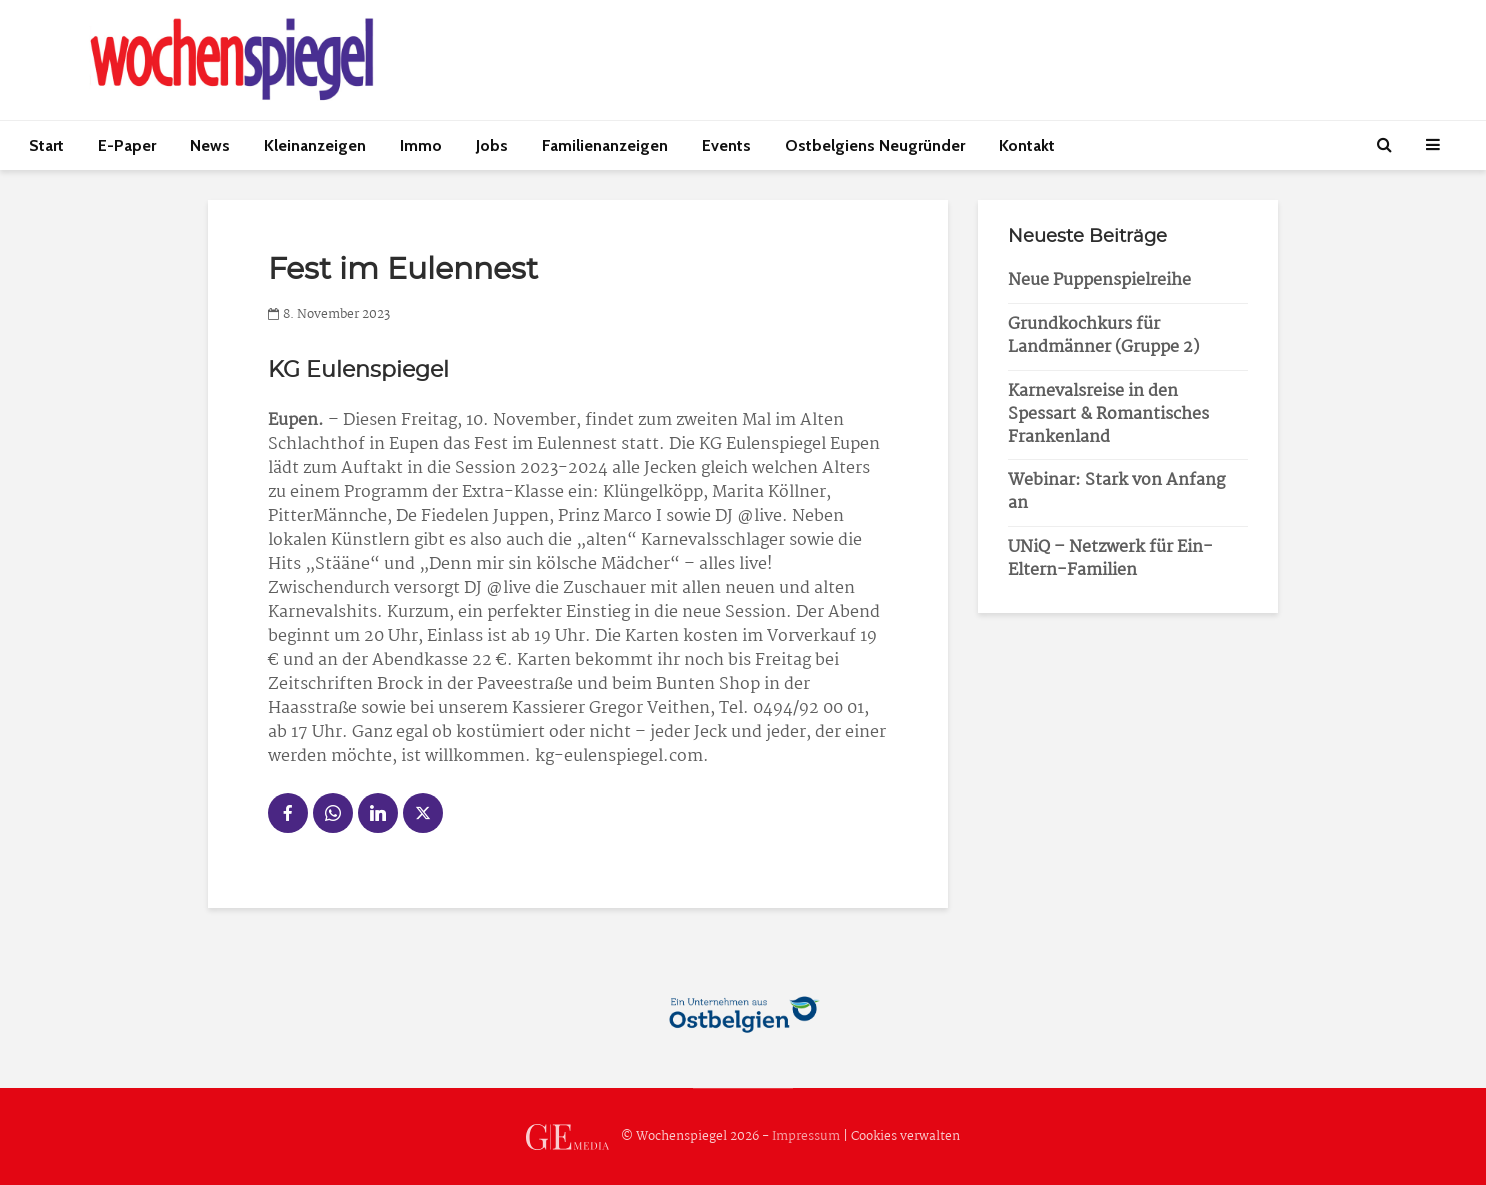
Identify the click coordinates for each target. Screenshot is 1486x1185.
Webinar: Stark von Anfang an (1116, 492)
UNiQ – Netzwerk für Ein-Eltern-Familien (1110, 559)
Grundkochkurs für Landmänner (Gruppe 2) (1103, 336)
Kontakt (1027, 145)
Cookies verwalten (905, 1136)
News (210, 145)
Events (726, 145)
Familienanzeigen (605, 145)
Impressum (806, 1136)
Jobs (492, 145)
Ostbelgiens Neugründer (875, 145)
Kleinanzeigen (315, 145)
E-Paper (127, 145)
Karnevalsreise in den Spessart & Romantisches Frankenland (1108, 414)
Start (46, 145)
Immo (421, 145)
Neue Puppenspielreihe (1099, 280)
